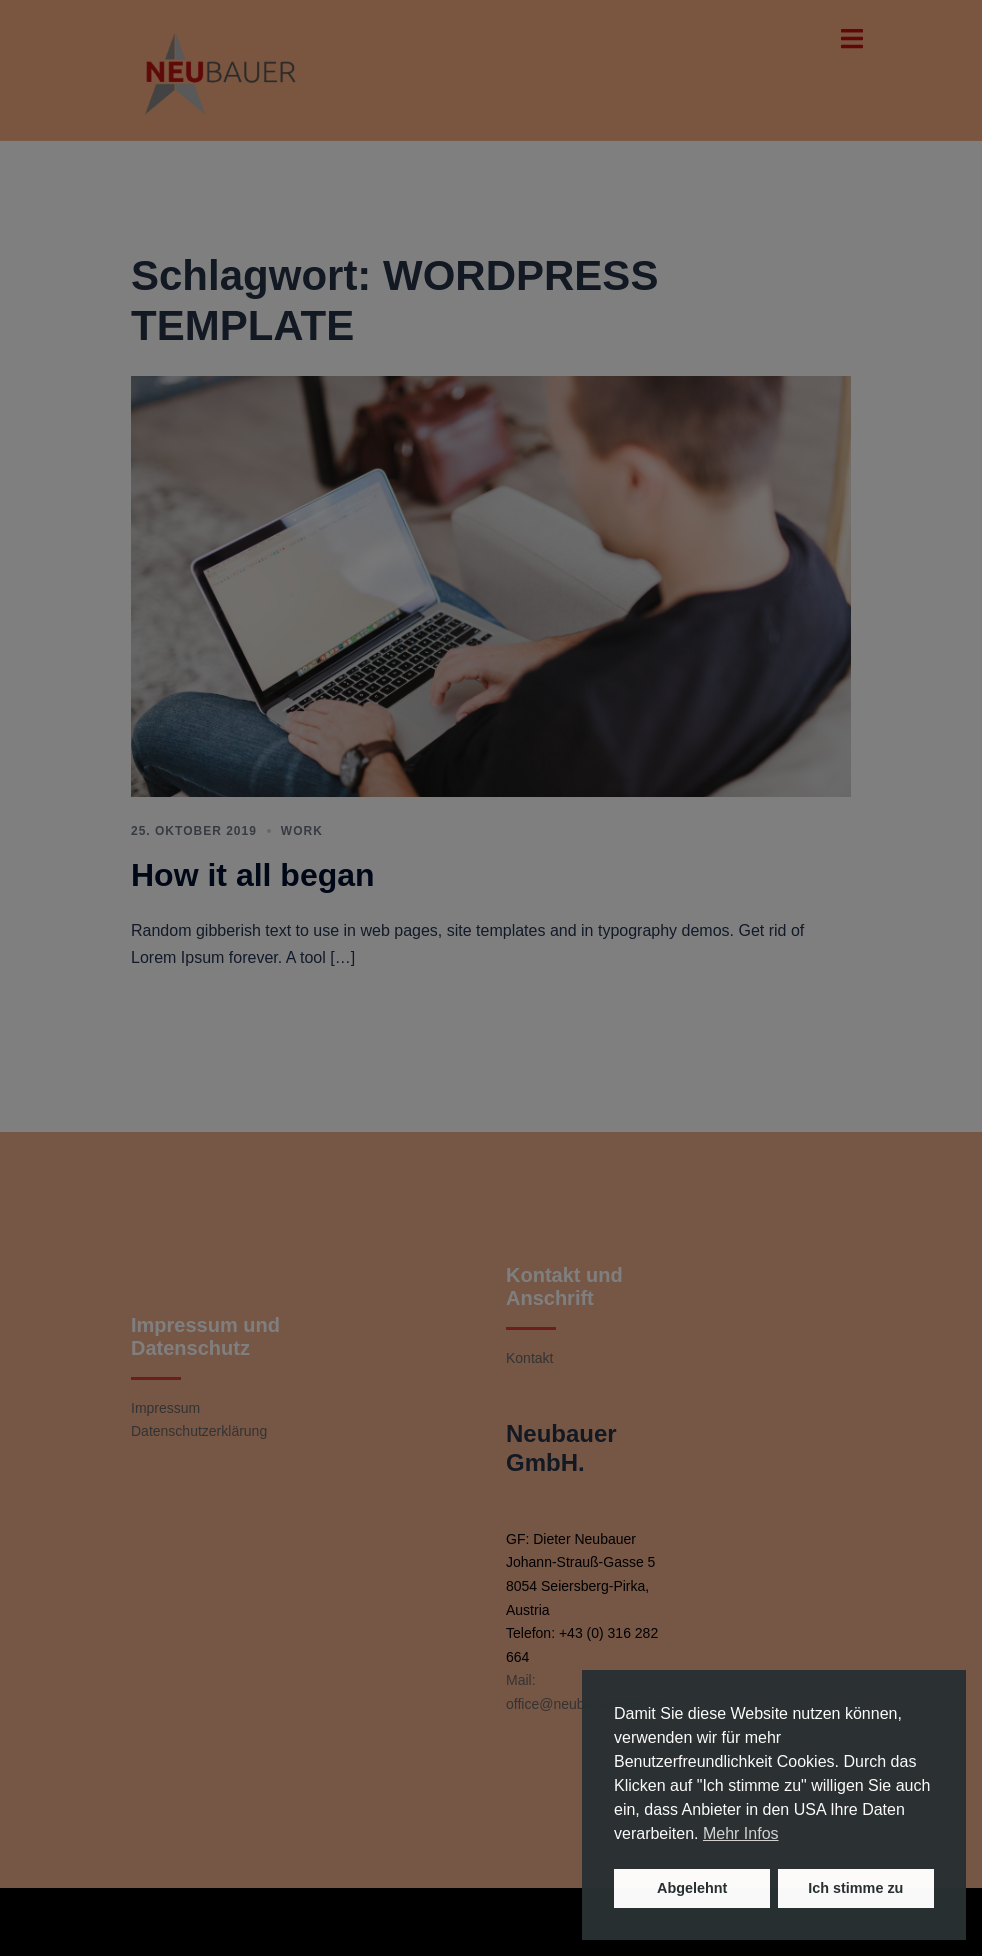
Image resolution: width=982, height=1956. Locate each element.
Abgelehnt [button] (692, 1888)
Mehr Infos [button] (741, 1833)
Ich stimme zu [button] (855, 1888)
